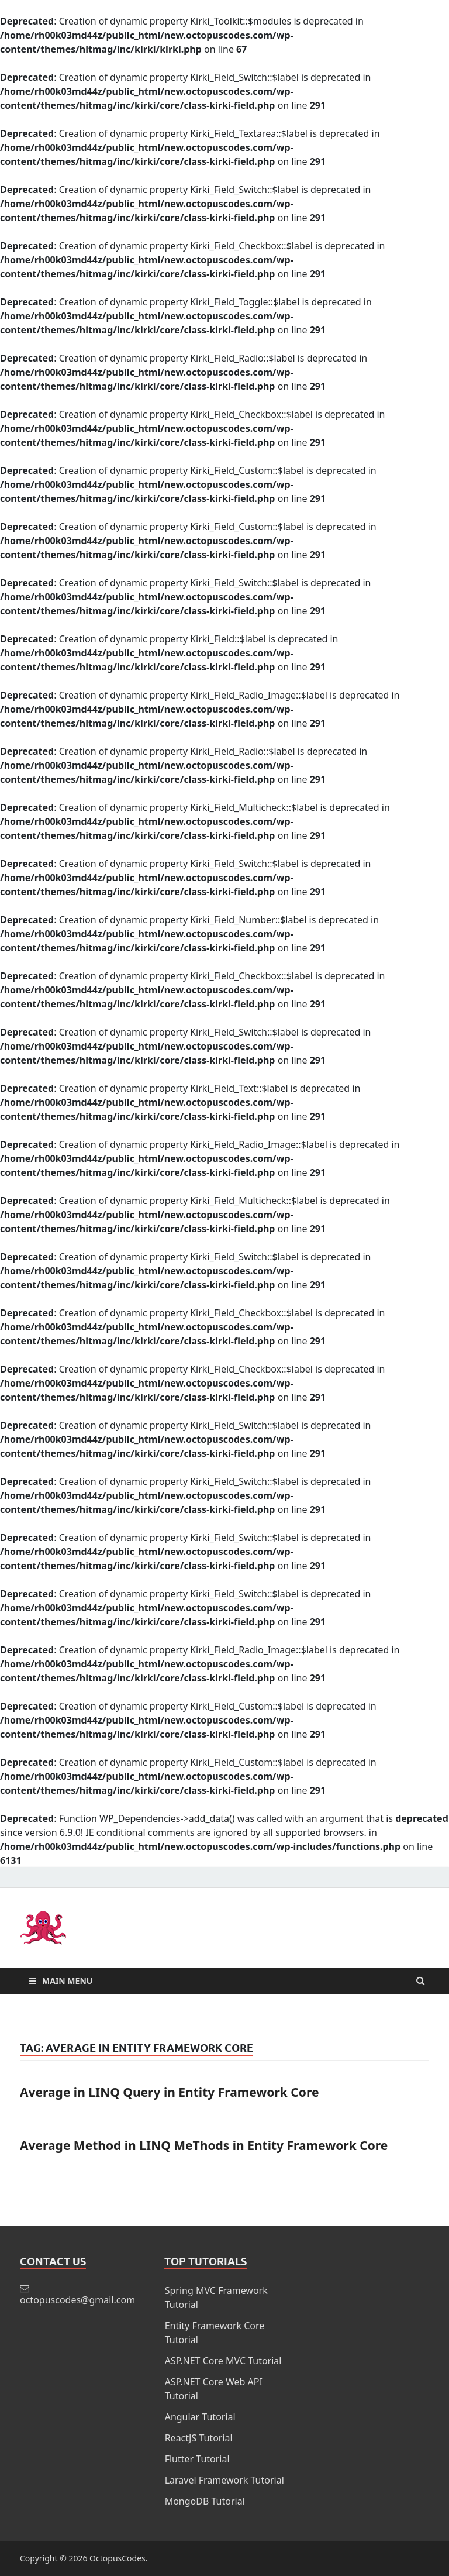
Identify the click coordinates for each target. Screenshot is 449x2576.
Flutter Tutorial (197, 2459)
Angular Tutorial (200, 2416)
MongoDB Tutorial (205, 2501)
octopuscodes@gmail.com (77, 2299)
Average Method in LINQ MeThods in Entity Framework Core (204, 2145)
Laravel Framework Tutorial (224, 2480)
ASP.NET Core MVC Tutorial (223, 2360)
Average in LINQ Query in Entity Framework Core (169, 2092)
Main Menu (67, 1980)
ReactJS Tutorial (199, 2437)
